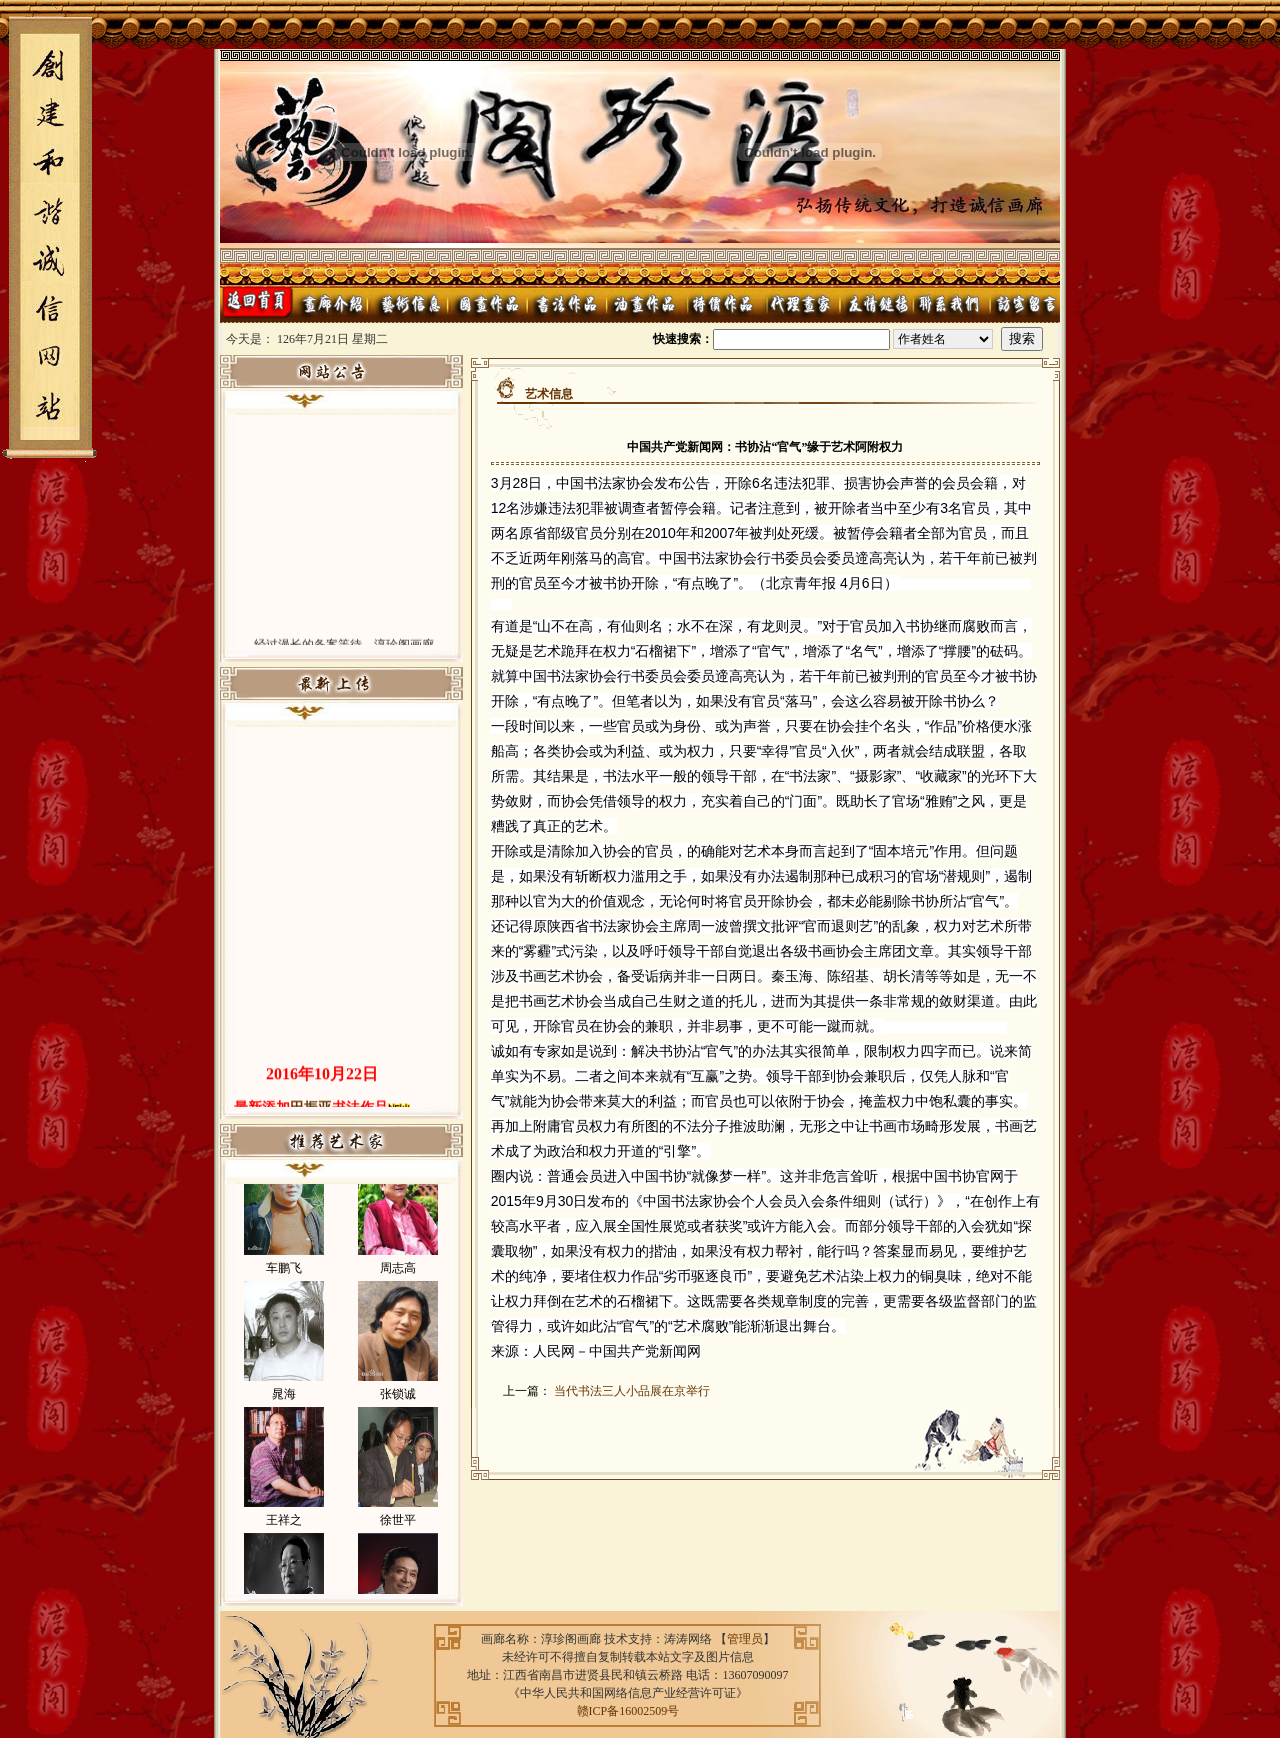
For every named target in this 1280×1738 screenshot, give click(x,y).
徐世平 (398, 1528)
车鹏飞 (284, 1276)
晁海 (284, 1402)
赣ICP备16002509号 (628, 1711)
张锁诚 (398, 1402)
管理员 (745, 1639)
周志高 (398, 1276)
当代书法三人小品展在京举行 (632, 1391)
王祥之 (284, 1528)
